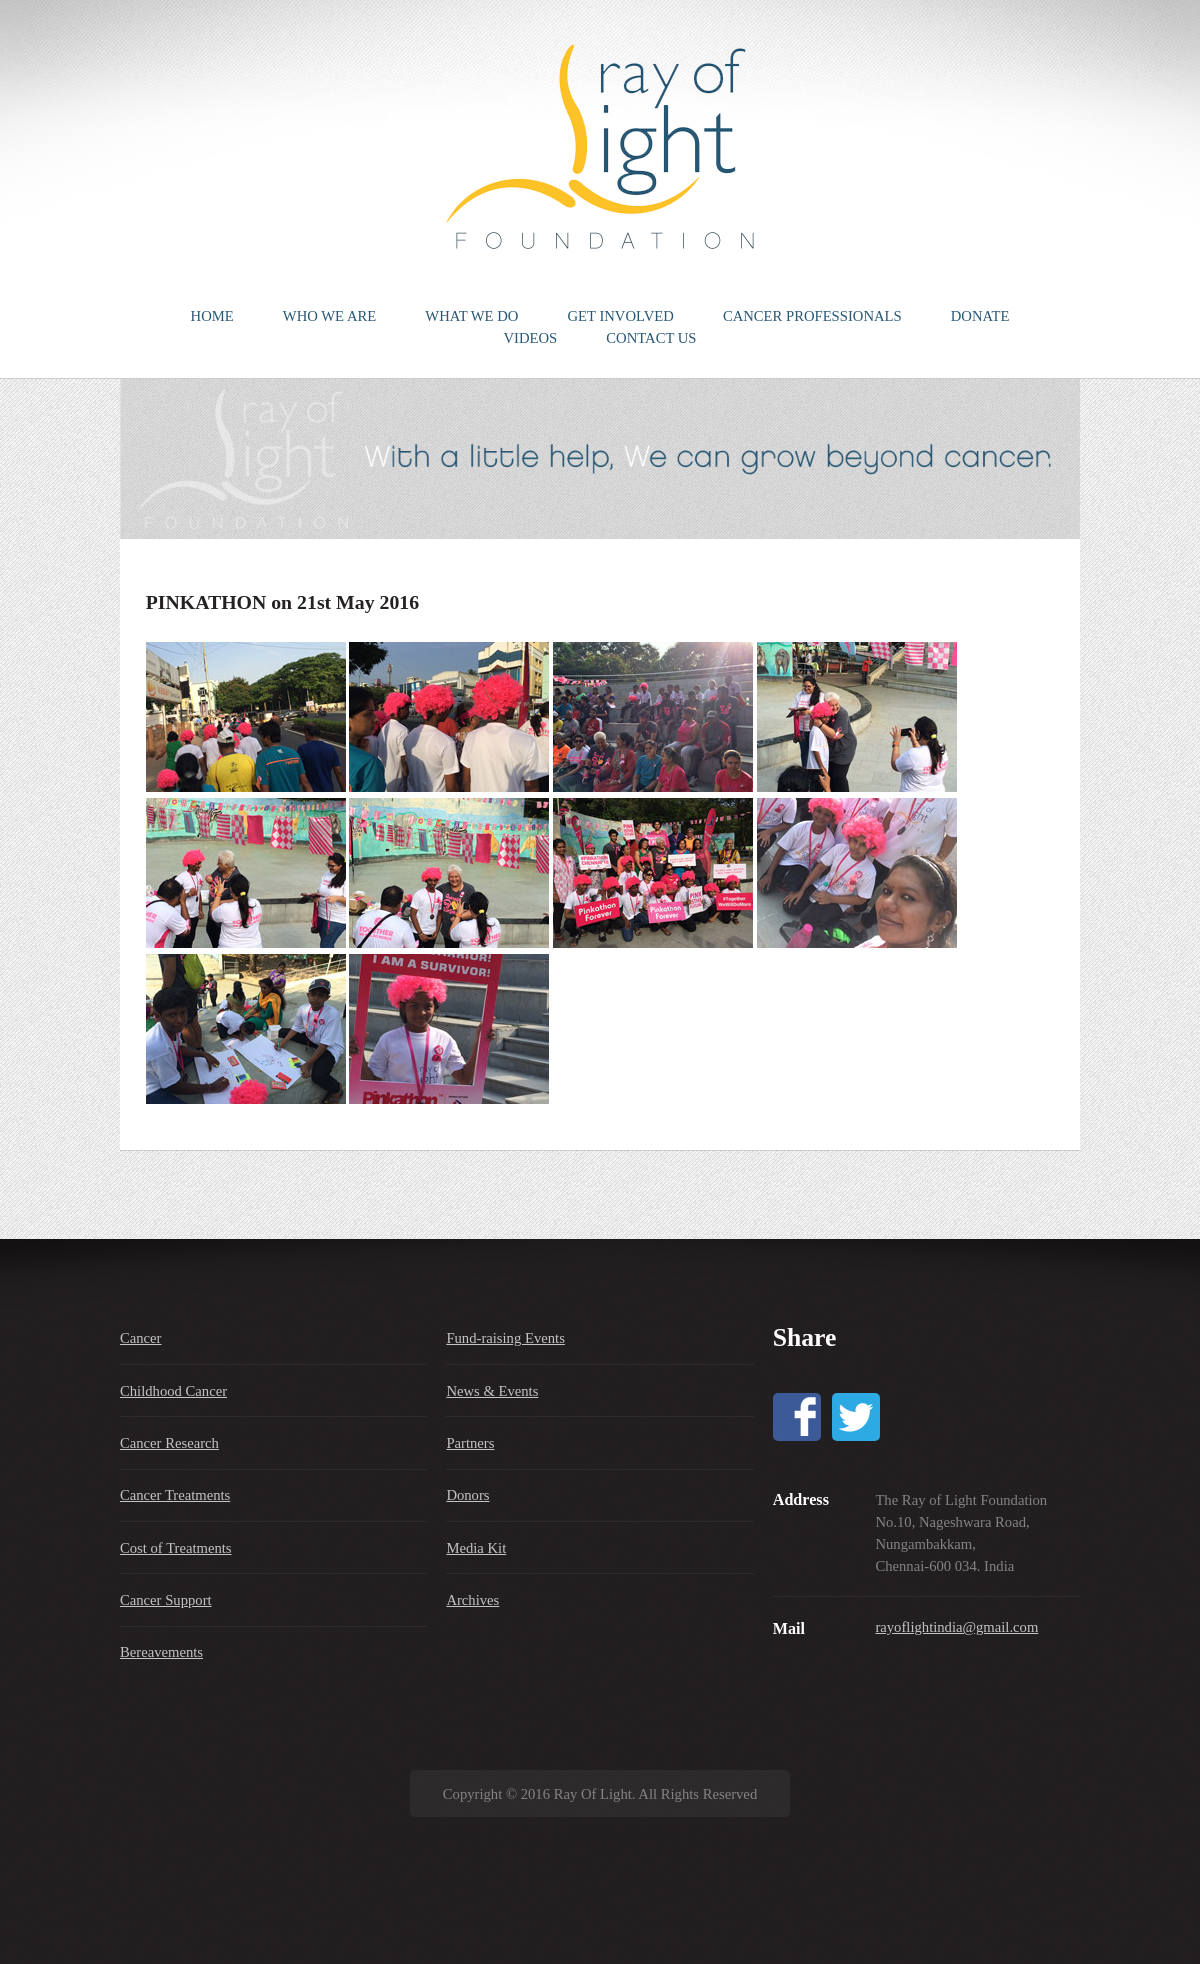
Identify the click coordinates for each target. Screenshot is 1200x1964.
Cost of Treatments (176, 1548)
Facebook (797, 1417)
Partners (470, 1443)
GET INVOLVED (621, 316)
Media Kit (476, 1548)
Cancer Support (166, 1600)
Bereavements (161, 1652)
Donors (467, 1495)
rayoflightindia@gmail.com (956, 1627)
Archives (472, 1600)
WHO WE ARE (329, 316)
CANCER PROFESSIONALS (812, 316)
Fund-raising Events (505, 1338)
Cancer (141, 1338)
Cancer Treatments (175, 1495)
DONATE (980, 316)
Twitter (856, 1417)
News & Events (492, 1391)
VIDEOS (530, 338)
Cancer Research (169, 1443)
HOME (212, 316)
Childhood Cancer (173, 1391)
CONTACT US (651, 338)
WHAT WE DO (471, 316)
